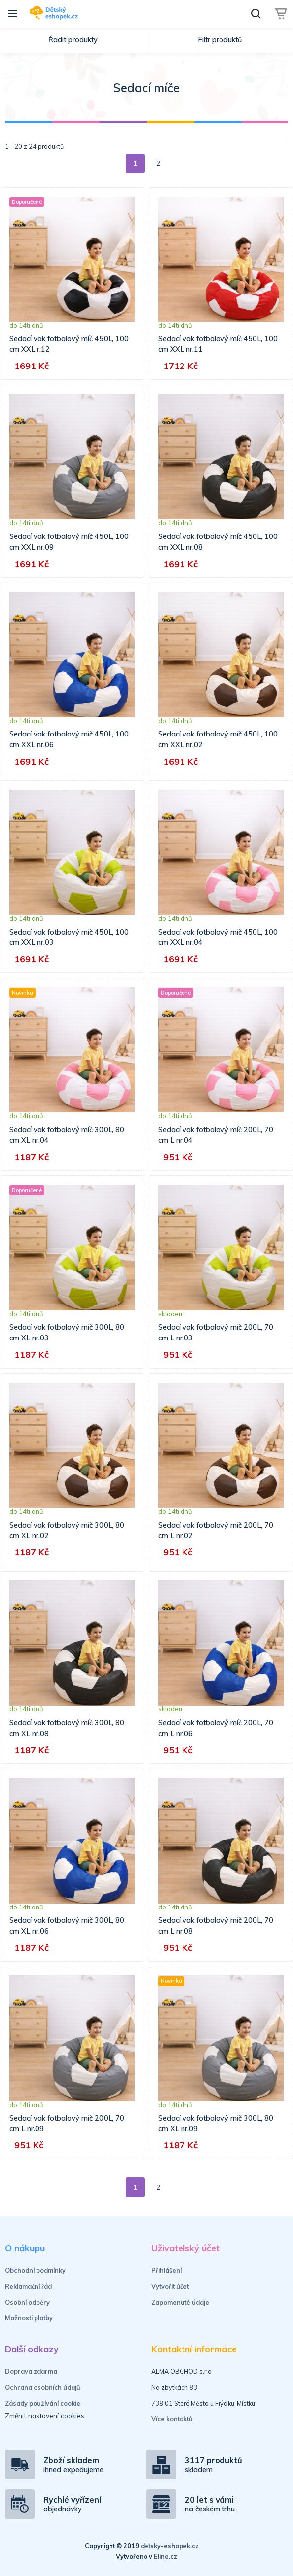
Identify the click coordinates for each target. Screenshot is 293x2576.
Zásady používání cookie (42, 2403)
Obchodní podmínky (35, 2270)
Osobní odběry (27, 2302)
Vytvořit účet (170, 2286)
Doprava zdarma (31, 2371)
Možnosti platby (29, 2318)
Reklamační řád (28, 2286)
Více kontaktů (172, 2419)
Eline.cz (165, 2556)
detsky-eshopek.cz (170, 2546)
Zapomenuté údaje (180, 2302)
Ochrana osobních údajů (42, 2387)
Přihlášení (166, 2270)
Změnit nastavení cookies (44, 2415)
